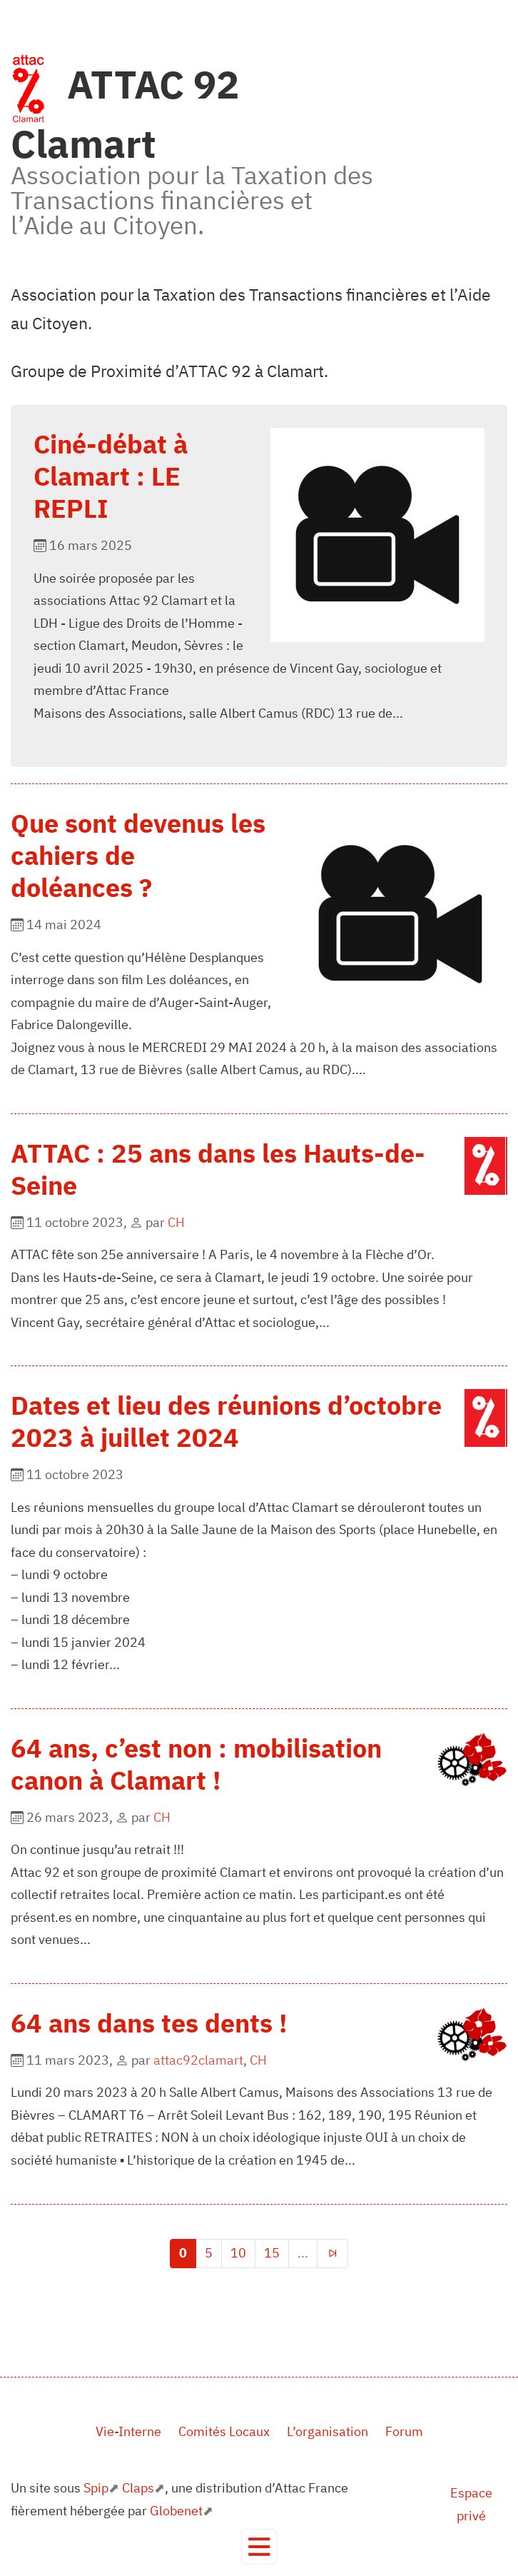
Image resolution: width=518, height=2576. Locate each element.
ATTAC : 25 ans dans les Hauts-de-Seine (218, 1169)
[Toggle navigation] (259, 2547)
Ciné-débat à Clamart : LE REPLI (111, 476)
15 (272, 2253)
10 (238, 2253)
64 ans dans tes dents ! (149, 2023)
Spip (95, 2488)
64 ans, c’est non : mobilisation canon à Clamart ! (196, 1764)
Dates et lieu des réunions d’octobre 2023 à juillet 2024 (226, 1421)
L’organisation (327, 2431)
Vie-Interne (128, 2431)
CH (176, 1222)
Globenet (176, 2510)
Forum (404, 2431)
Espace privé (471, 2504)
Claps (138, 2488)
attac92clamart (198, 2060)
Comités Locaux (224, 2431)
